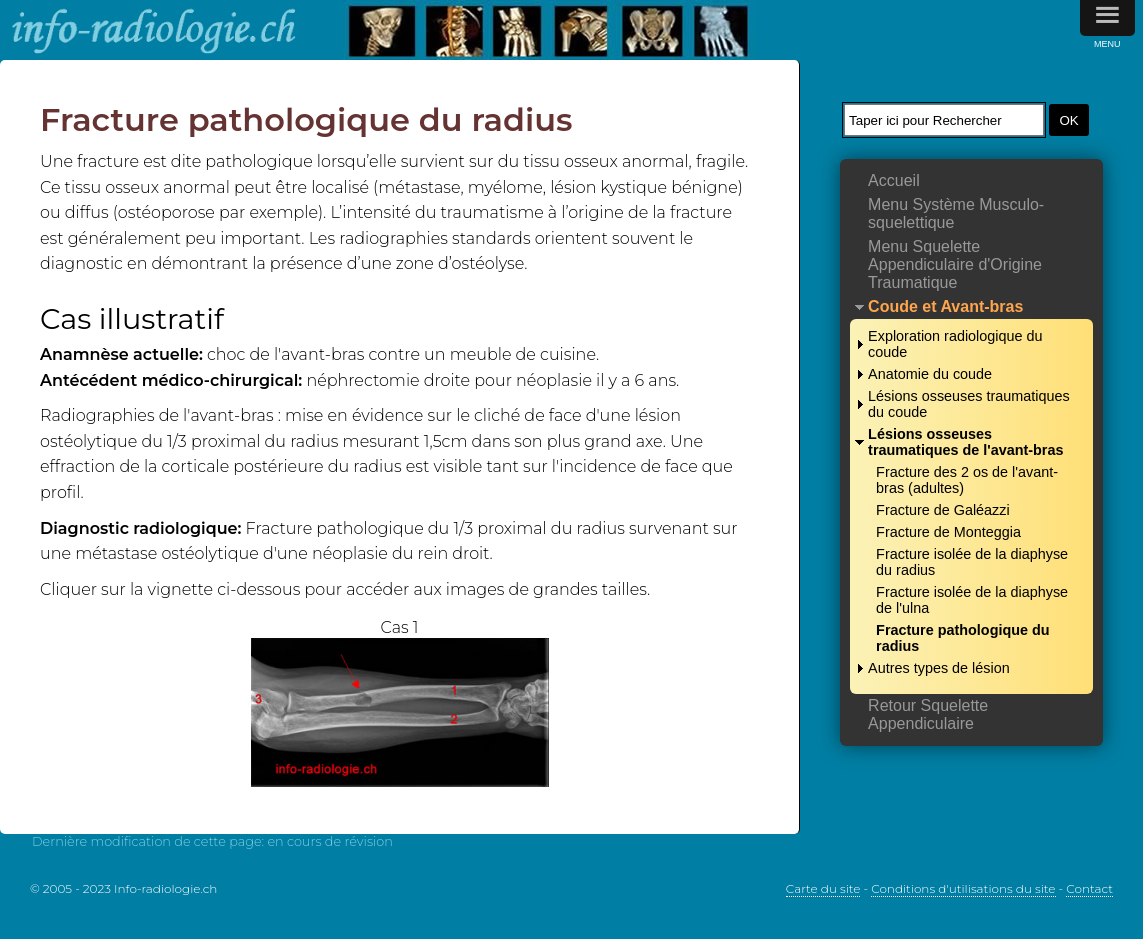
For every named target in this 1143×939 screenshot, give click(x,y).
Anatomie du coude (930, 374)
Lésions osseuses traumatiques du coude (969, 404)
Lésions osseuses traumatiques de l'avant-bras (965, 442)
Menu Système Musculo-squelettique (956, 213)
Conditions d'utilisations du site (963, 888)
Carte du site (823, 888)
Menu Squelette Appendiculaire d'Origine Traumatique (955, 264)
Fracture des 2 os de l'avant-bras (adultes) (967, 480)
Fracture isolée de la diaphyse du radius (972, 562)
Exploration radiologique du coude (955, 344)
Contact (1089, 888)
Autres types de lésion (939, 668)
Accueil (894, 180)
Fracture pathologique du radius (963, 638)
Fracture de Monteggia (948, 532)
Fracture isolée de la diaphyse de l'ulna (972, 600)
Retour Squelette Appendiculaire (928, 714)
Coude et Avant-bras (945, 306)
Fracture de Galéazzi (943, 510)
